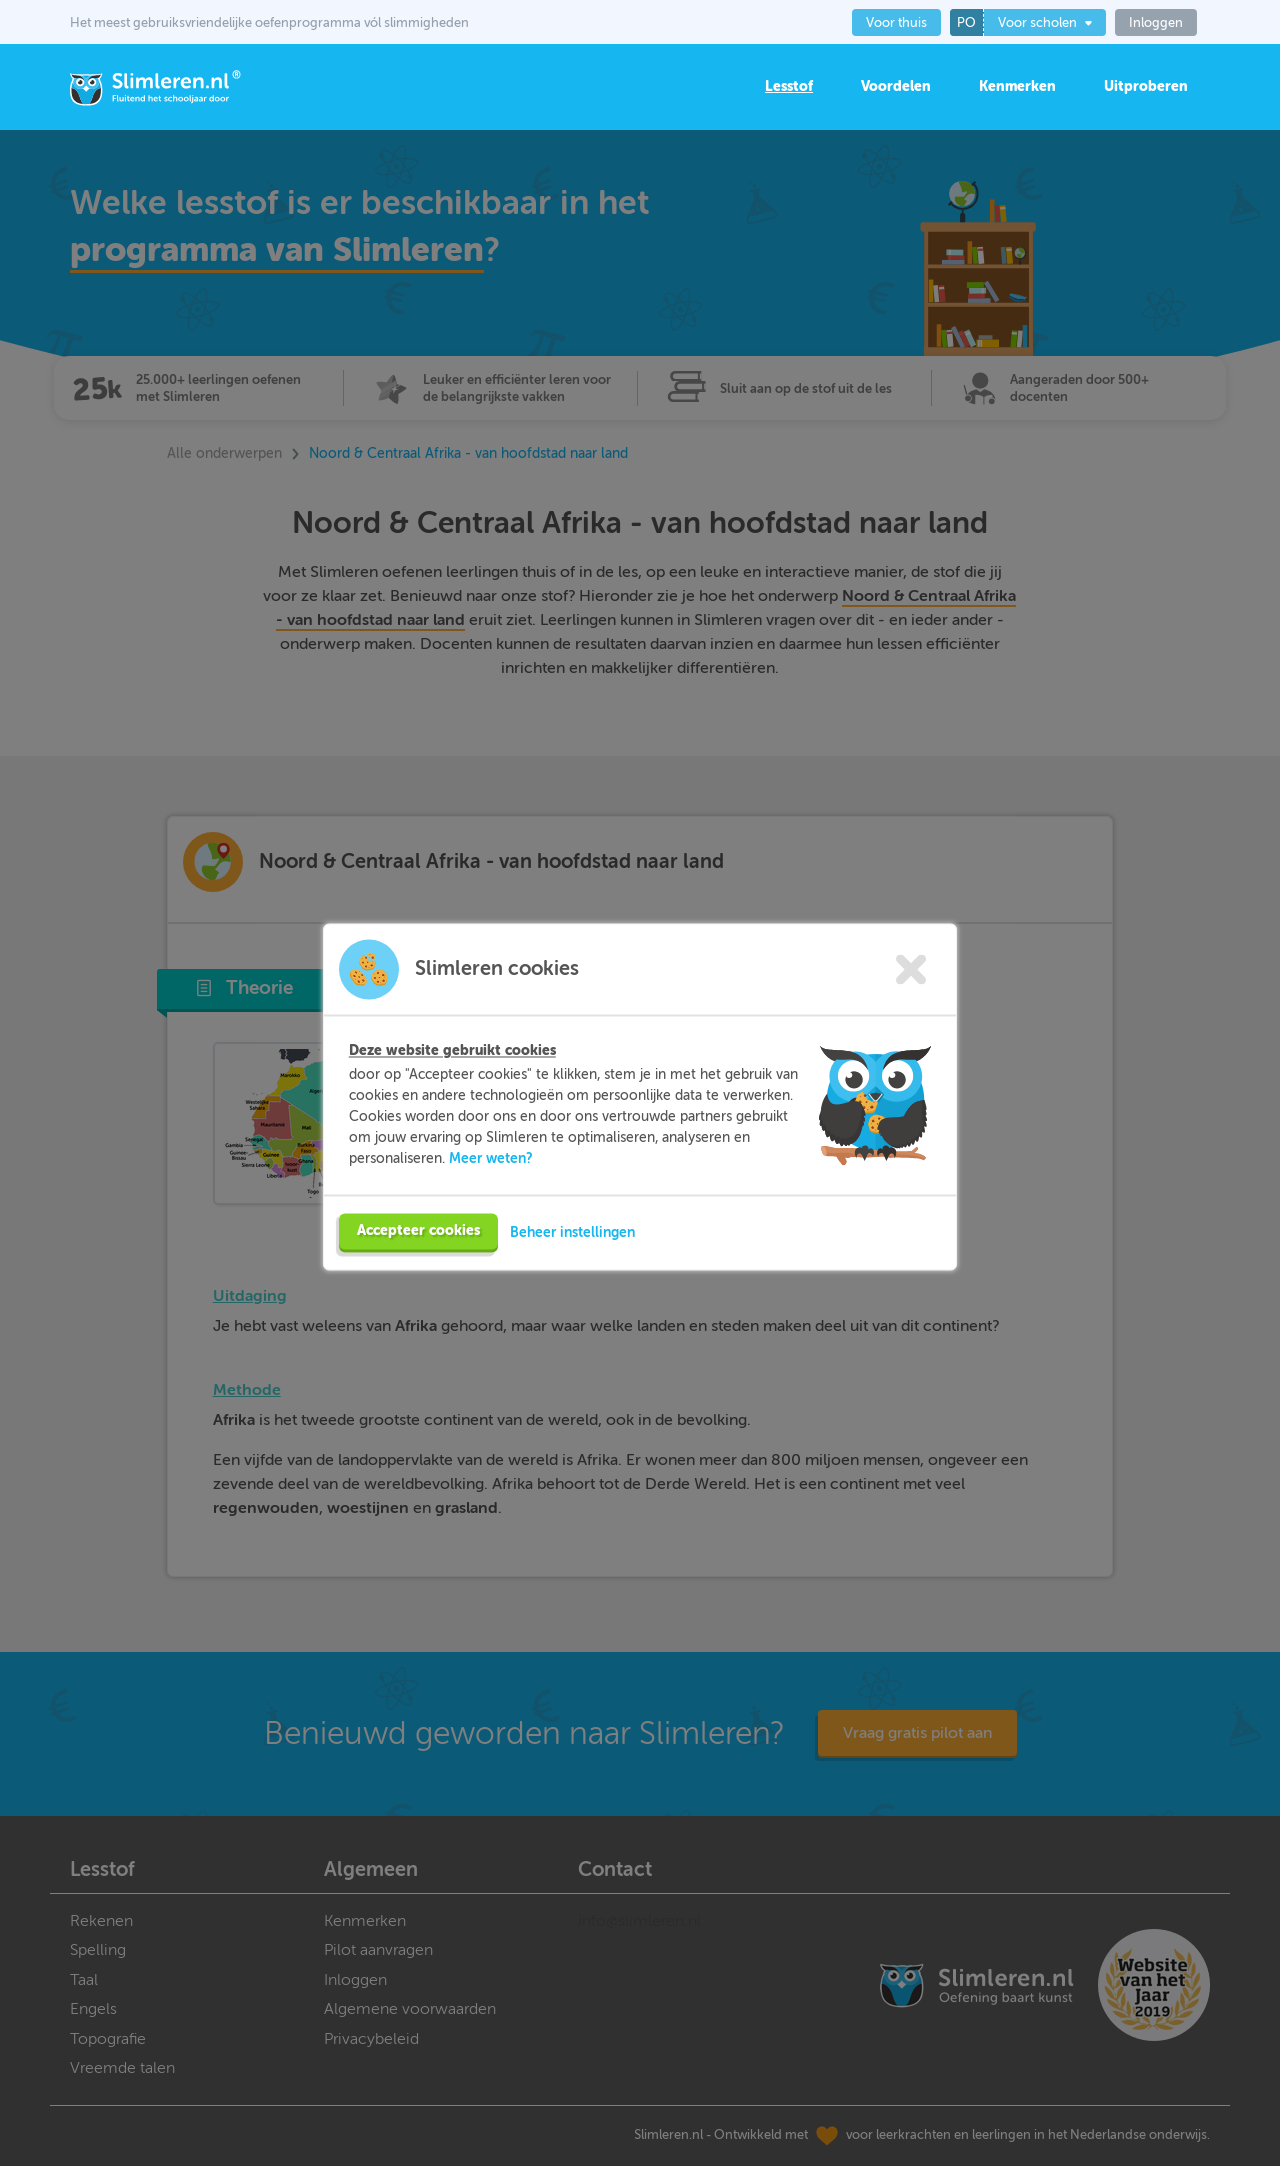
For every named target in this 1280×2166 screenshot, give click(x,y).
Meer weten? (491, 1193)
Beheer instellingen (572, 1267)
